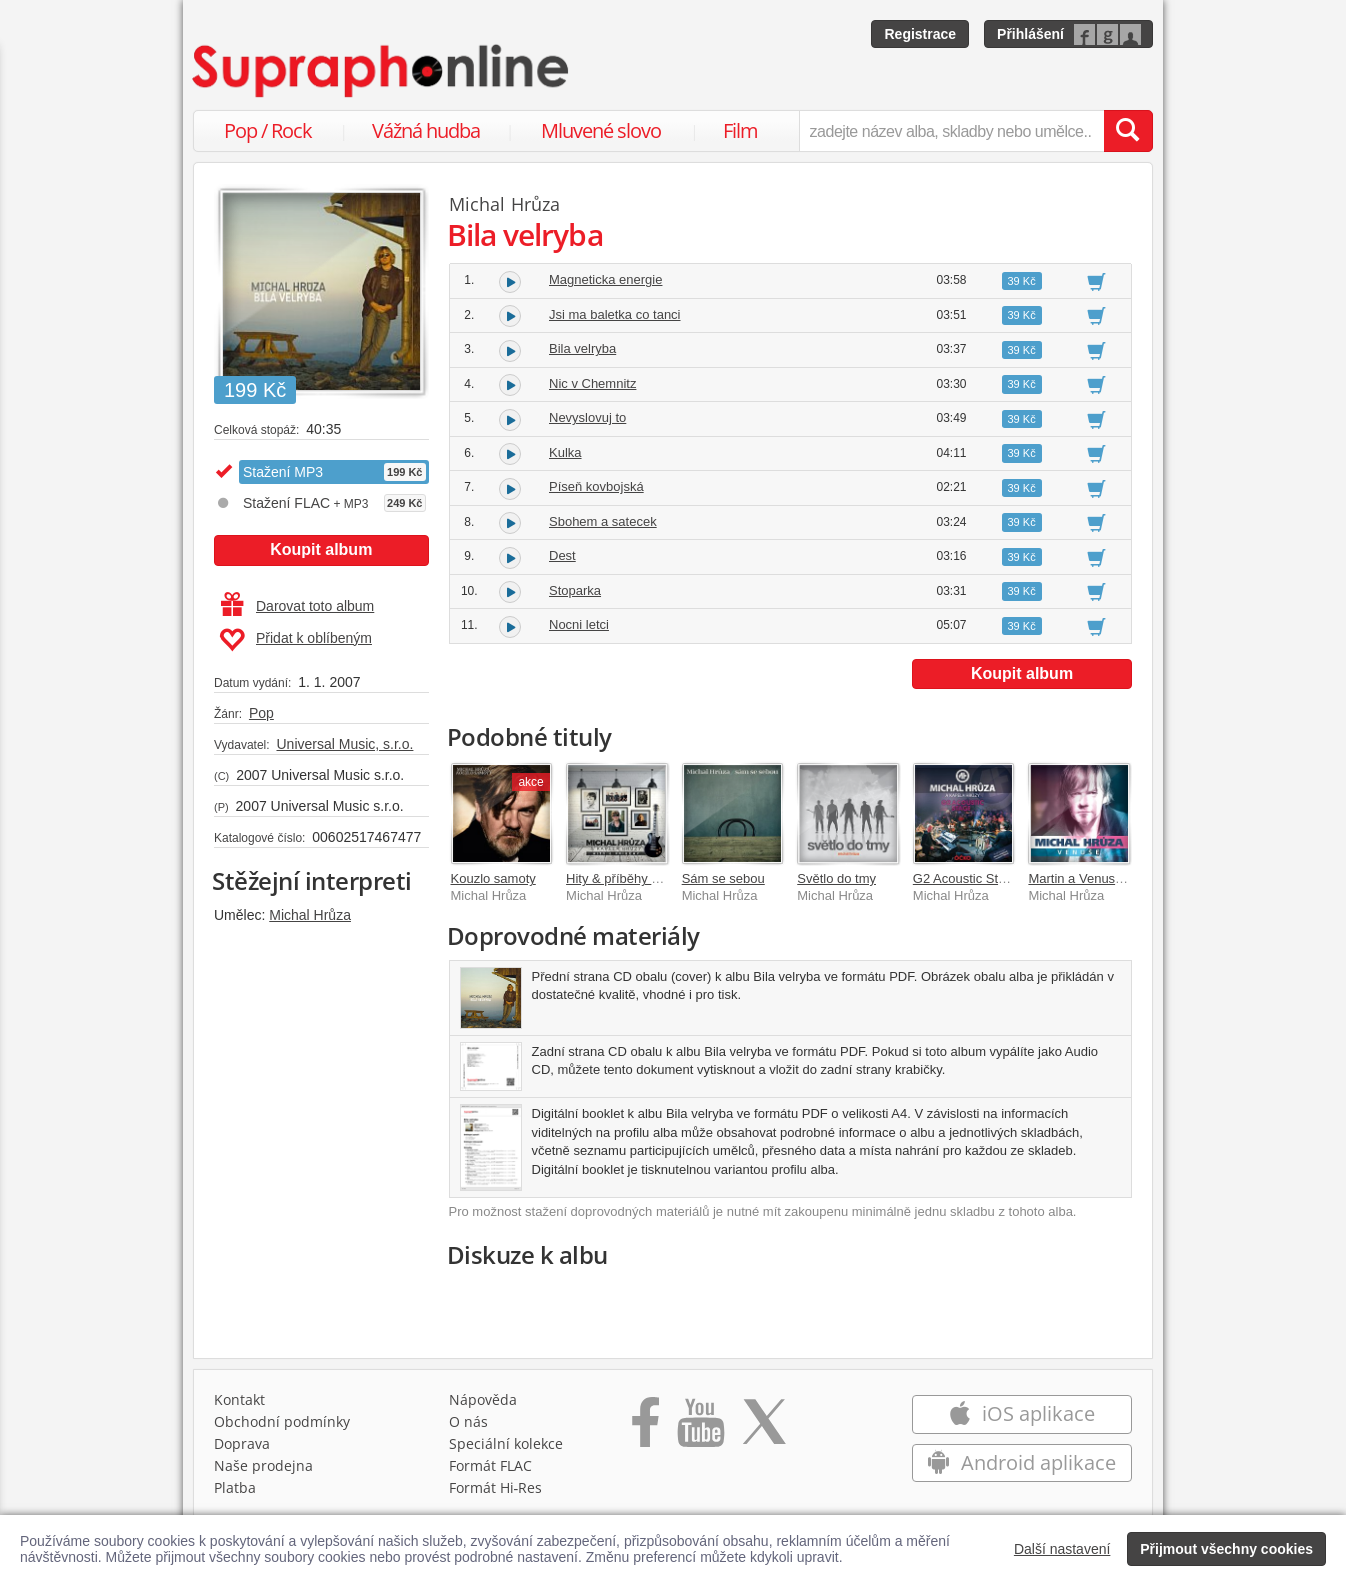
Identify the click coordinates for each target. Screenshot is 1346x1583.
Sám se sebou (723, 878)
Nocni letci (579, 624)
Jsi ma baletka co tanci (615, 314)
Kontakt (239, 1399)
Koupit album (321, 549)
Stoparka (575, 590)
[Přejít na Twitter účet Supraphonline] (764, 1429)
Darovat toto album (297, 606)
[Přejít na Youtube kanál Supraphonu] (700, 1429)
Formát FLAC (490, 1465)
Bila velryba (582, 348)
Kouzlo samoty (493, 878)
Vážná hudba (426, 130)
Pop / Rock (268, 130)
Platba (235, 1487)
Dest (562, 555)
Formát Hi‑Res (496, 1487)
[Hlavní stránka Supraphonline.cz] (382, 71)
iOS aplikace (1021, 1413)
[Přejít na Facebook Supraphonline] (645, 1429)
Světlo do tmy (836, 878)
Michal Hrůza (310, 915)
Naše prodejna (263, 1465)
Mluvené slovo (601, 130)
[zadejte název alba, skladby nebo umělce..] (951, 131)
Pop (261, 713)
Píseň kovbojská (596, 486)
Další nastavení (1062, 1549)
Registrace (920, 34)
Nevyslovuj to (587, 417)
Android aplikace (1021, 1462)
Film (740, 130)
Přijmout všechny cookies (1226, 1549)
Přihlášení (1030, 34)
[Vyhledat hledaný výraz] (1128, 131)
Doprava (242, 1443)
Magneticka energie (605, 279)
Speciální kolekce (506, 1443)
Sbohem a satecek (603, 521)
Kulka (565, 452)
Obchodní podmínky (282, 1421)
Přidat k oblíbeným (295, 640)
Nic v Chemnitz (592, 383)
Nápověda (483, 1399)
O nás (468, 1421)
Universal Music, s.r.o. (344, 744)
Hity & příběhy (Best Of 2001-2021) (667, 878)
